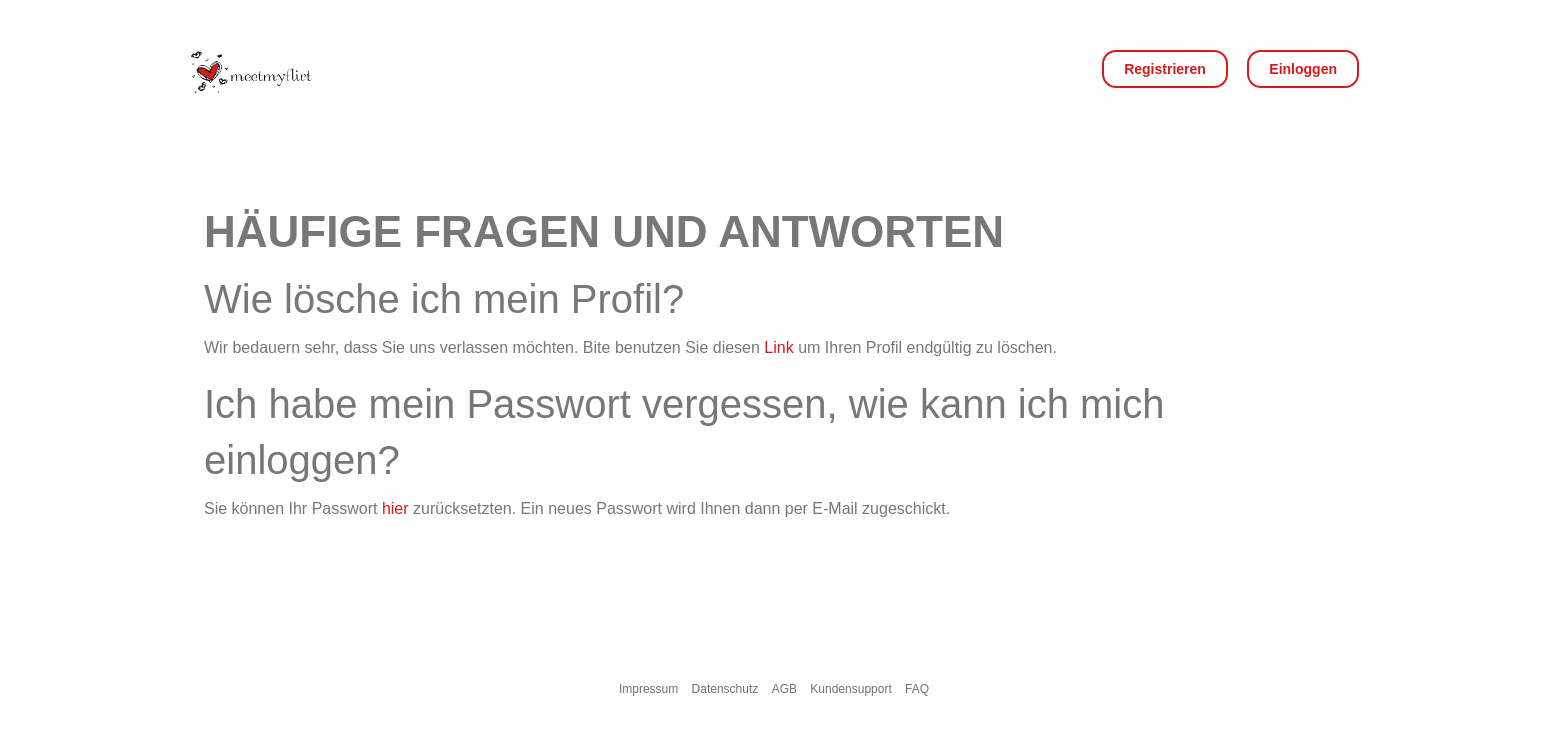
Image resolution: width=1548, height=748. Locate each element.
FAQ (917, 689)
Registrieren (1165, 69)
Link (778, 347)
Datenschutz (725, 689)
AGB (784, 689)
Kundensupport (850, 689)
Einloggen (1303, 69)
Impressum (648, 689)
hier (395, 508)
